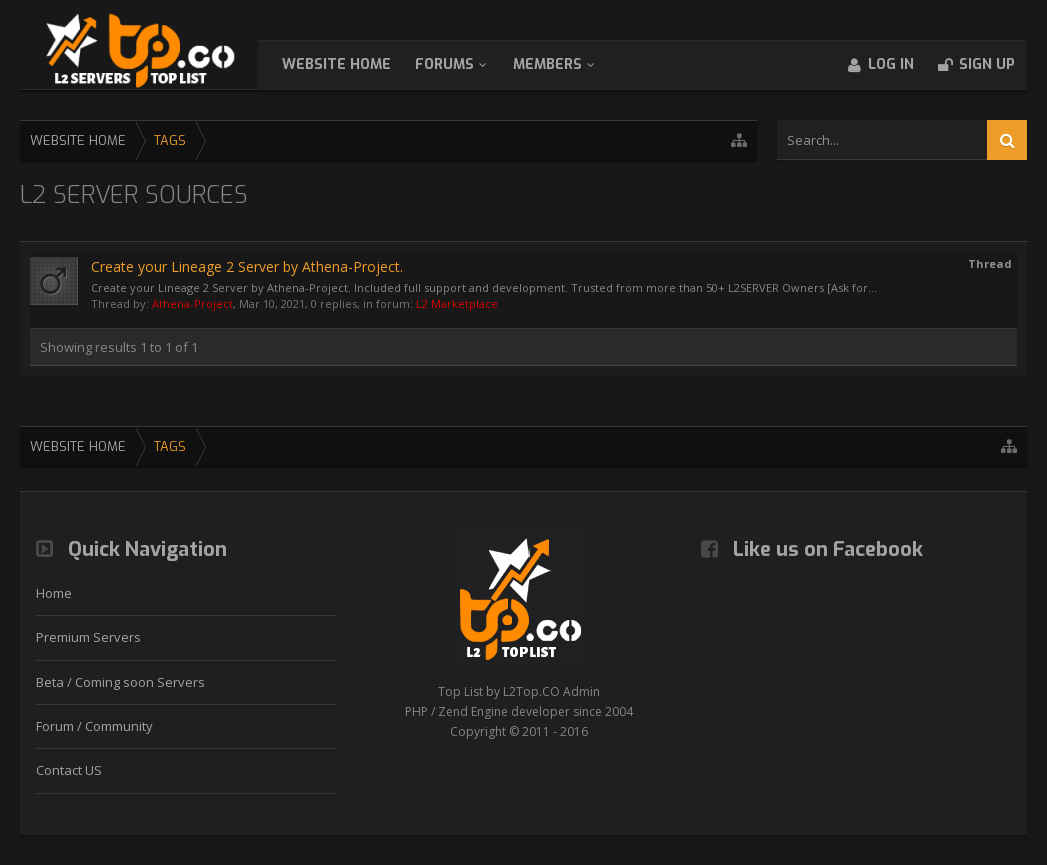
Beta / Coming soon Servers (120, 682)
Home (54, 593)
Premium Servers (88, 637)
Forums (464, 64)
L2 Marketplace (457, 303)
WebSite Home (356, 64)
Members (567, 64)
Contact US (69, 770)
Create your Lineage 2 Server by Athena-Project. (247, 266)
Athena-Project (192, 303)
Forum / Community (94, 726)
